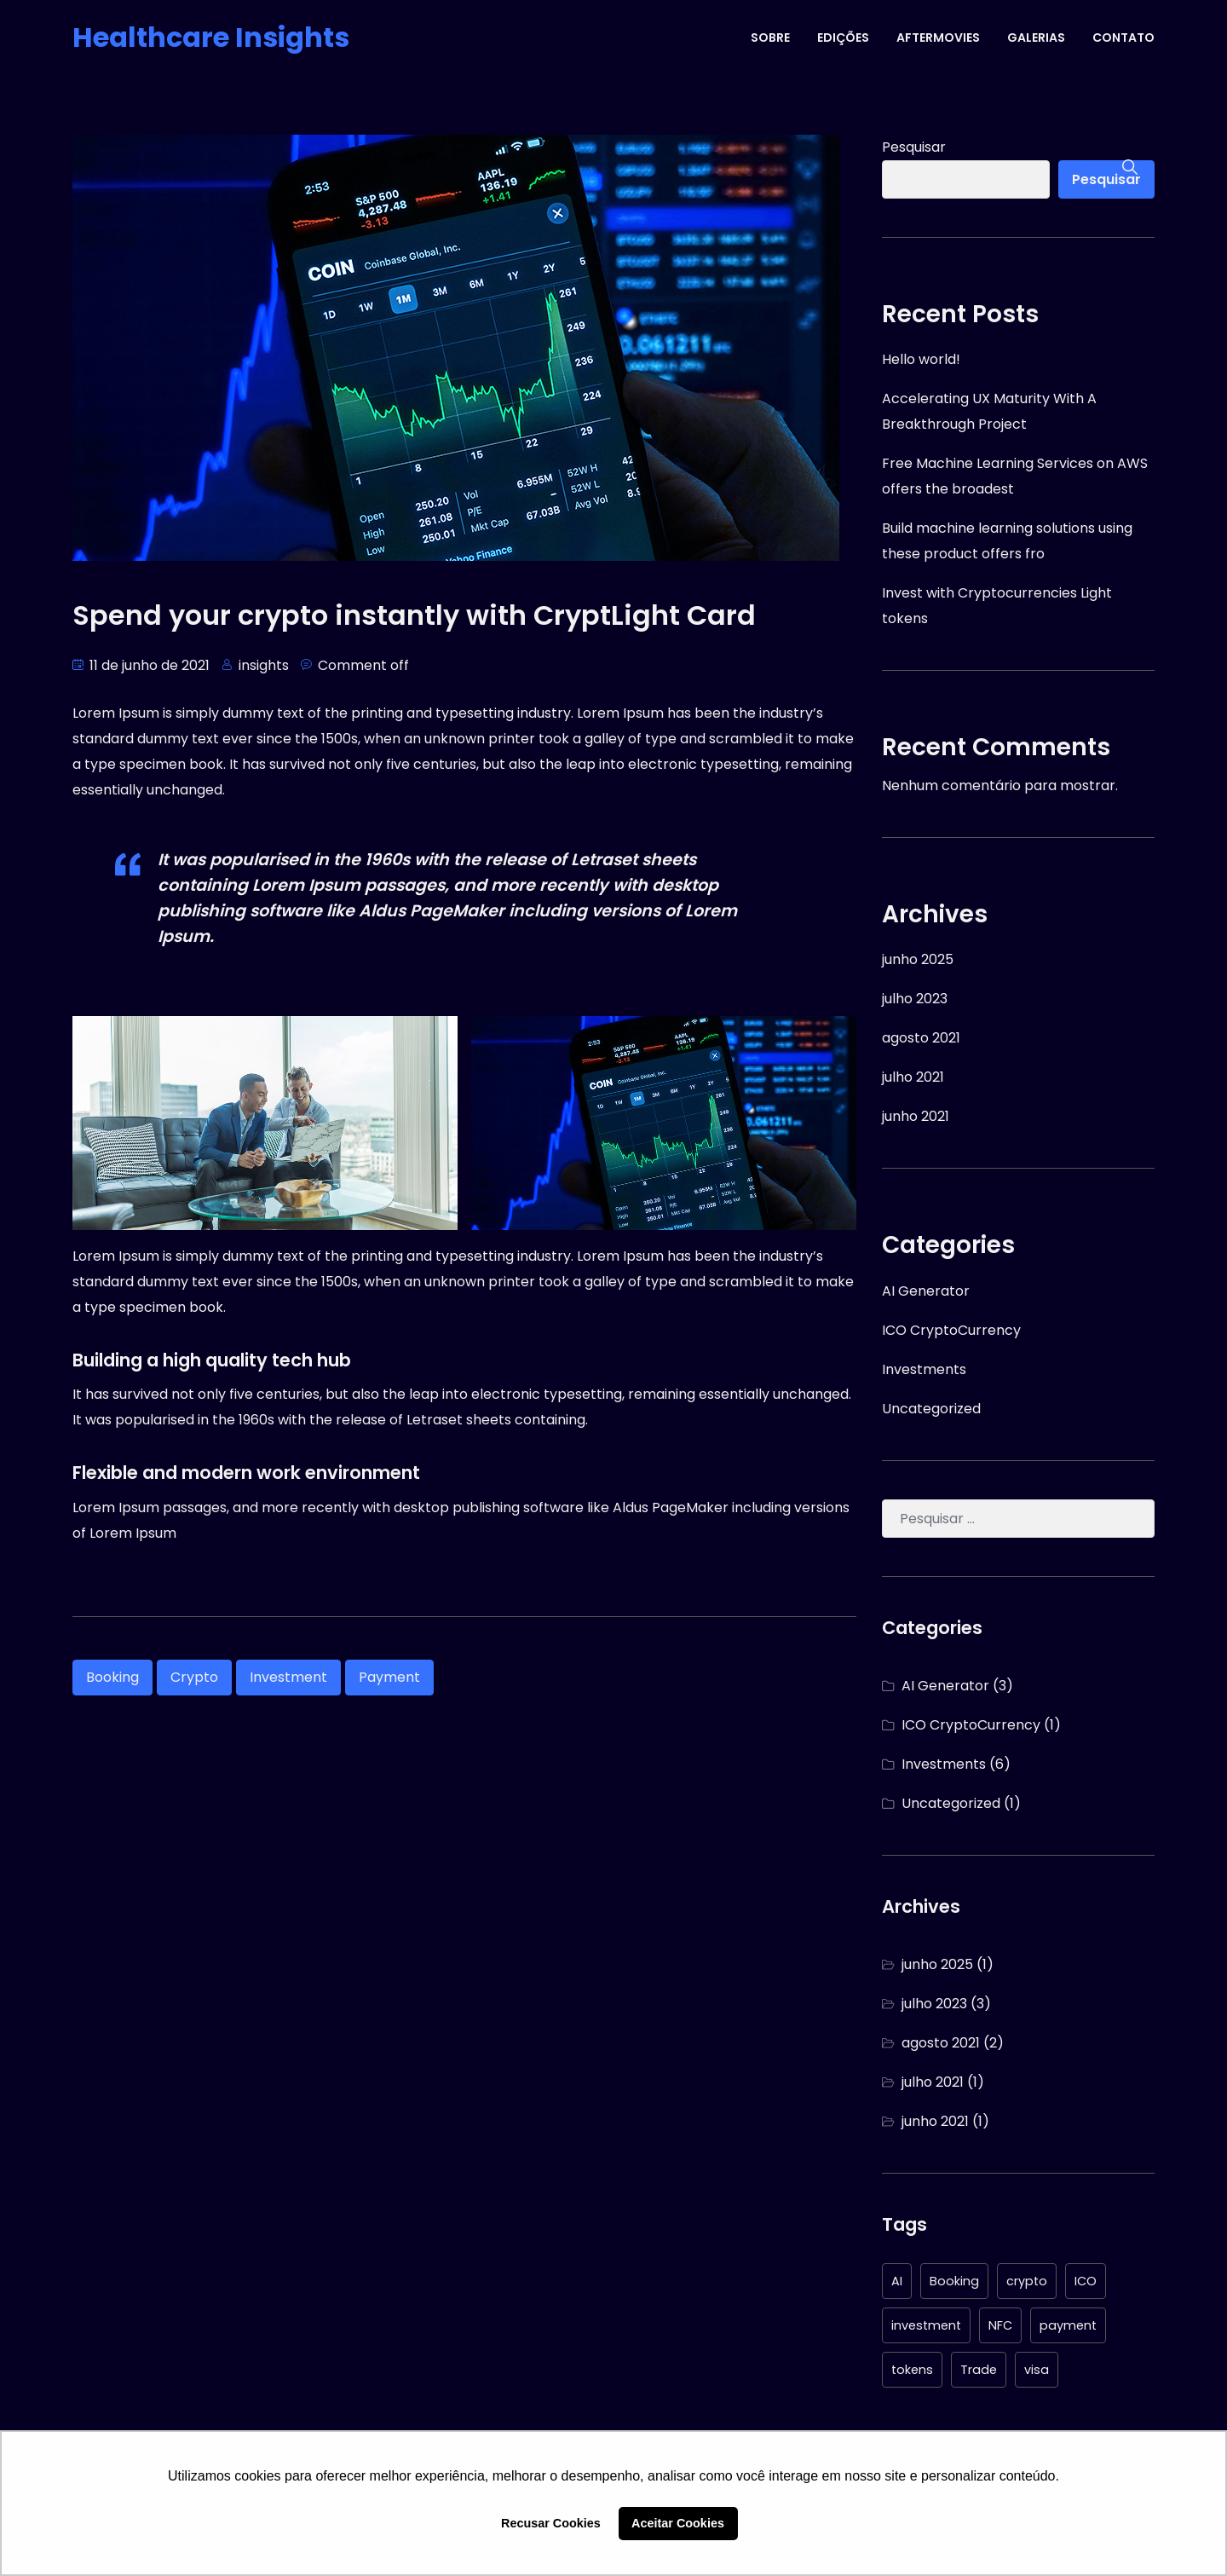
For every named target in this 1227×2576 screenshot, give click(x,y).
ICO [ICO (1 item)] (1085, 2281)
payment (389, 1677)
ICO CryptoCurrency (951, 1330)
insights (264, 665)
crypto (194, 1677)
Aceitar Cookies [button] (677, 2523)
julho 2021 (913, 1077)
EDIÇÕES (843, 37)
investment (288, 1677)
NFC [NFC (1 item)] (1000, 2325)
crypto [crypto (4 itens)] (1026, 2281)
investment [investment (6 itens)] (926, 2325)
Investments (924, 1369)
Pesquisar (914, 147)
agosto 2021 (921, 1038)
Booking (112, 1677)
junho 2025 (917, 959)
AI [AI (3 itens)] (896, 2281)
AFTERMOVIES (938, 37)
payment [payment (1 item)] (1068, 2325)
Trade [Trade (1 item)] (978, 2369)
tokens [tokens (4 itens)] (912, 2369)
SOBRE (770, 37)
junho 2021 (915, 1116)
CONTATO (1123, 37)
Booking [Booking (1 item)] (954, 2281)
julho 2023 (915, 998)
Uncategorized (931, 1408)
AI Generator (926, 1291)
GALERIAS (1036, 37)
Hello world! (921, 359)
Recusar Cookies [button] (551, 2523)
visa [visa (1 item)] (1036, 2369)
